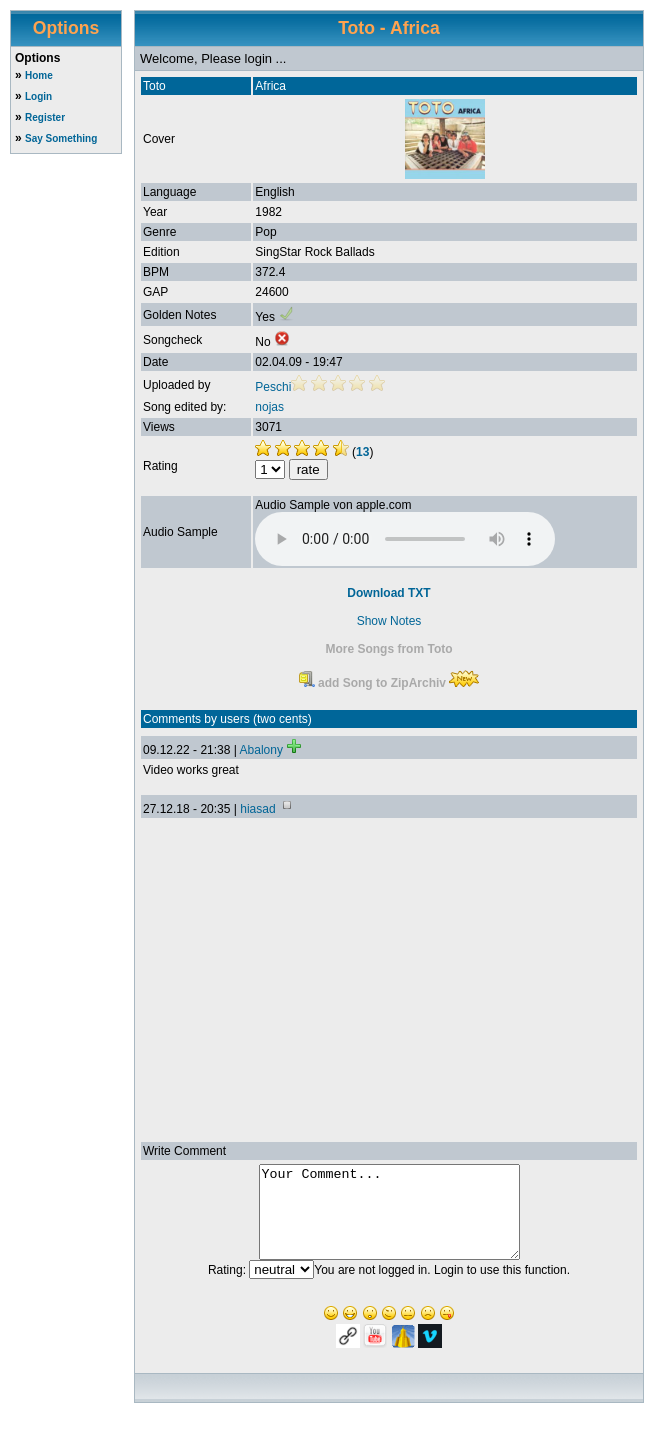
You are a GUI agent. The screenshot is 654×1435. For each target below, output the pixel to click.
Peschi (273, 387)
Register (45, 117)
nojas (269, 407)
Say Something (61, 138)
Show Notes (389, 621)
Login (38, 96)
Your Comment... (389, 1221)
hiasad (257, 809)
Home (39, 75)
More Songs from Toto (388, 649)
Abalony (261, 750)
